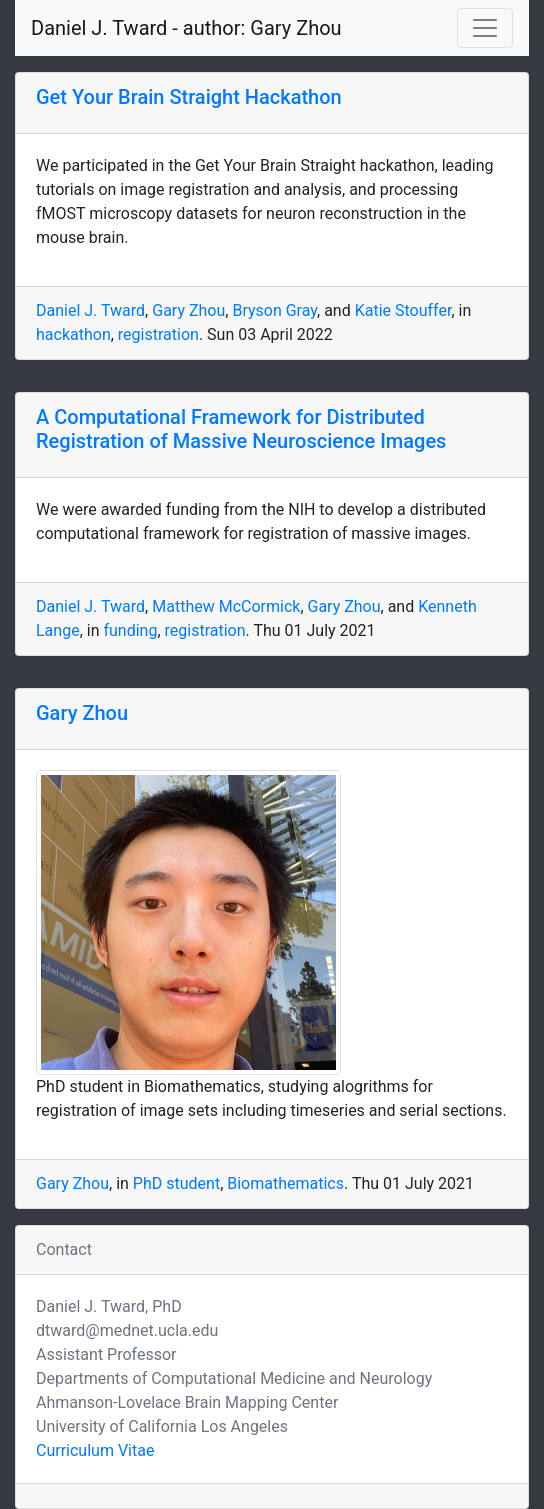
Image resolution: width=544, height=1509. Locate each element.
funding (130, 630)
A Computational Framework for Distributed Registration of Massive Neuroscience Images (241, 429)
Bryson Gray (274, 310)
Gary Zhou (188, 310)
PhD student (176, 1183)
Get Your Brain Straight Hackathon (189, 97)
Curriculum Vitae (95, 1450)
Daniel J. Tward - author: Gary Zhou (186, 28)
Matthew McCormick (226, 606)
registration (158, 334)
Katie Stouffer (403, 310)
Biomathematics (285, 1183)
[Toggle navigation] (485, 28)
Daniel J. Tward (90, 310)
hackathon (73, 334)
